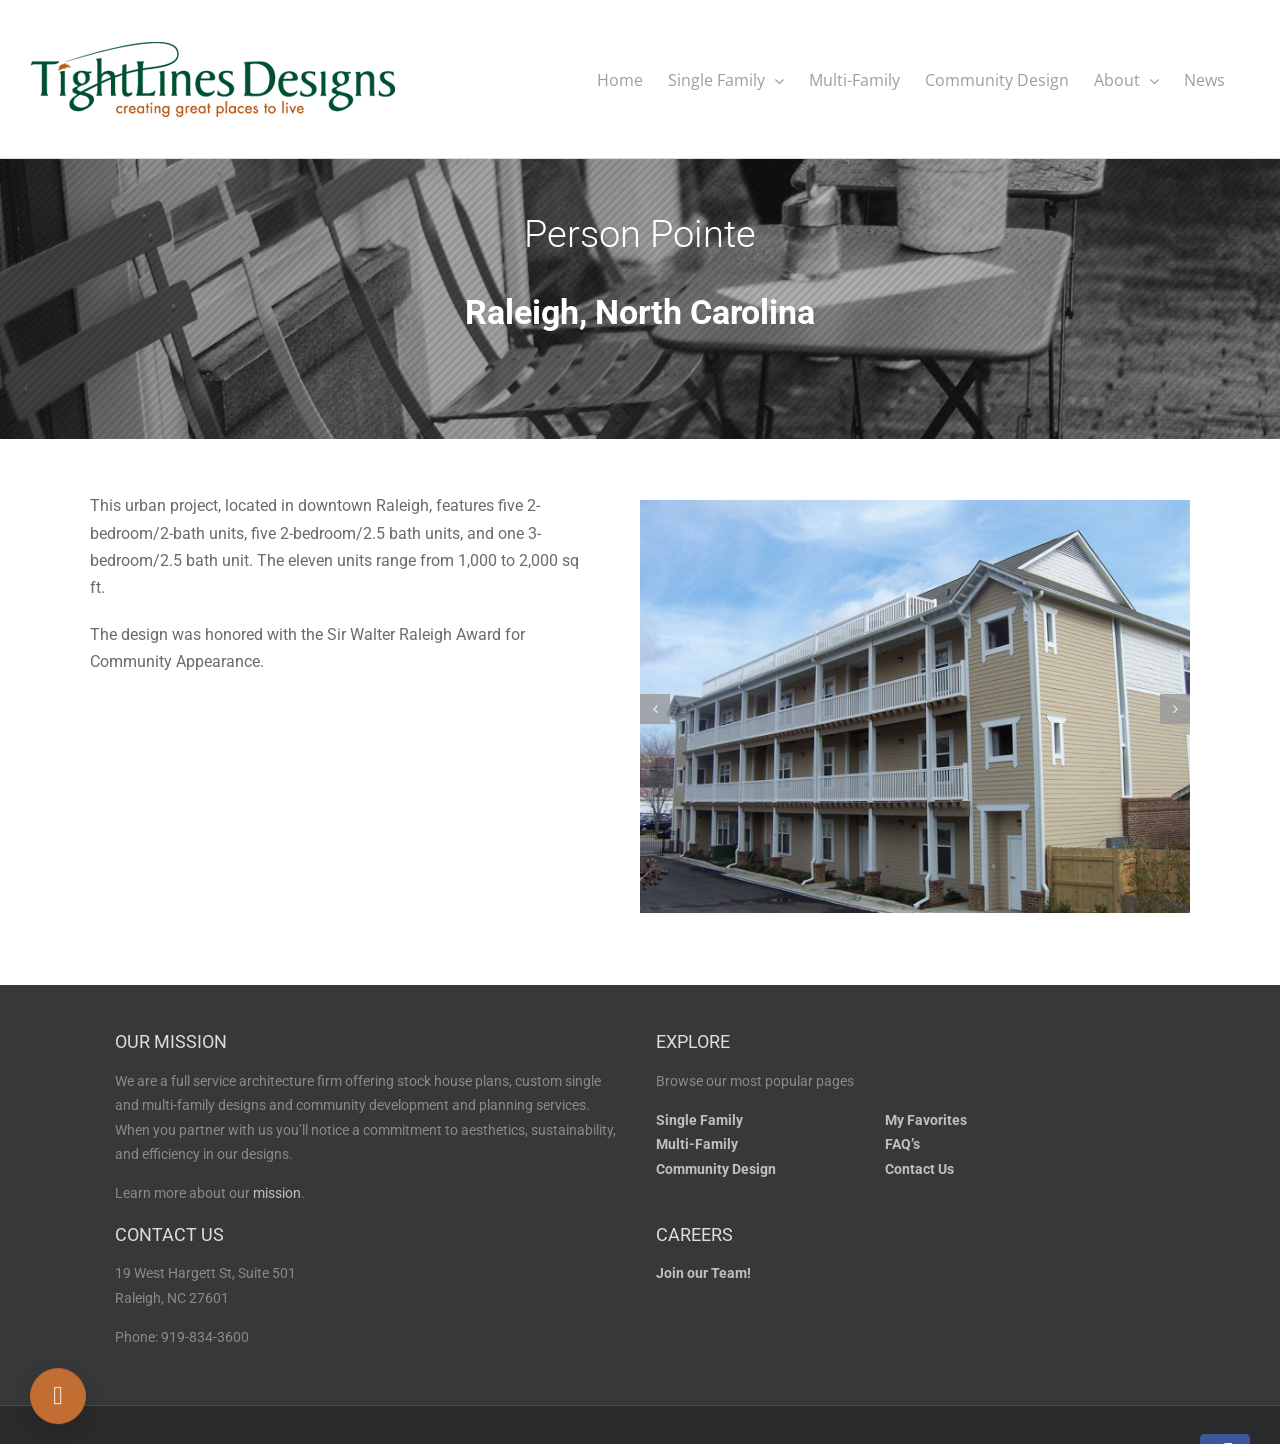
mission (277, 1192)
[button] (655, 708)
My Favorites (926, 1119)
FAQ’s (902, 1143)
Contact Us (919, 1168)
